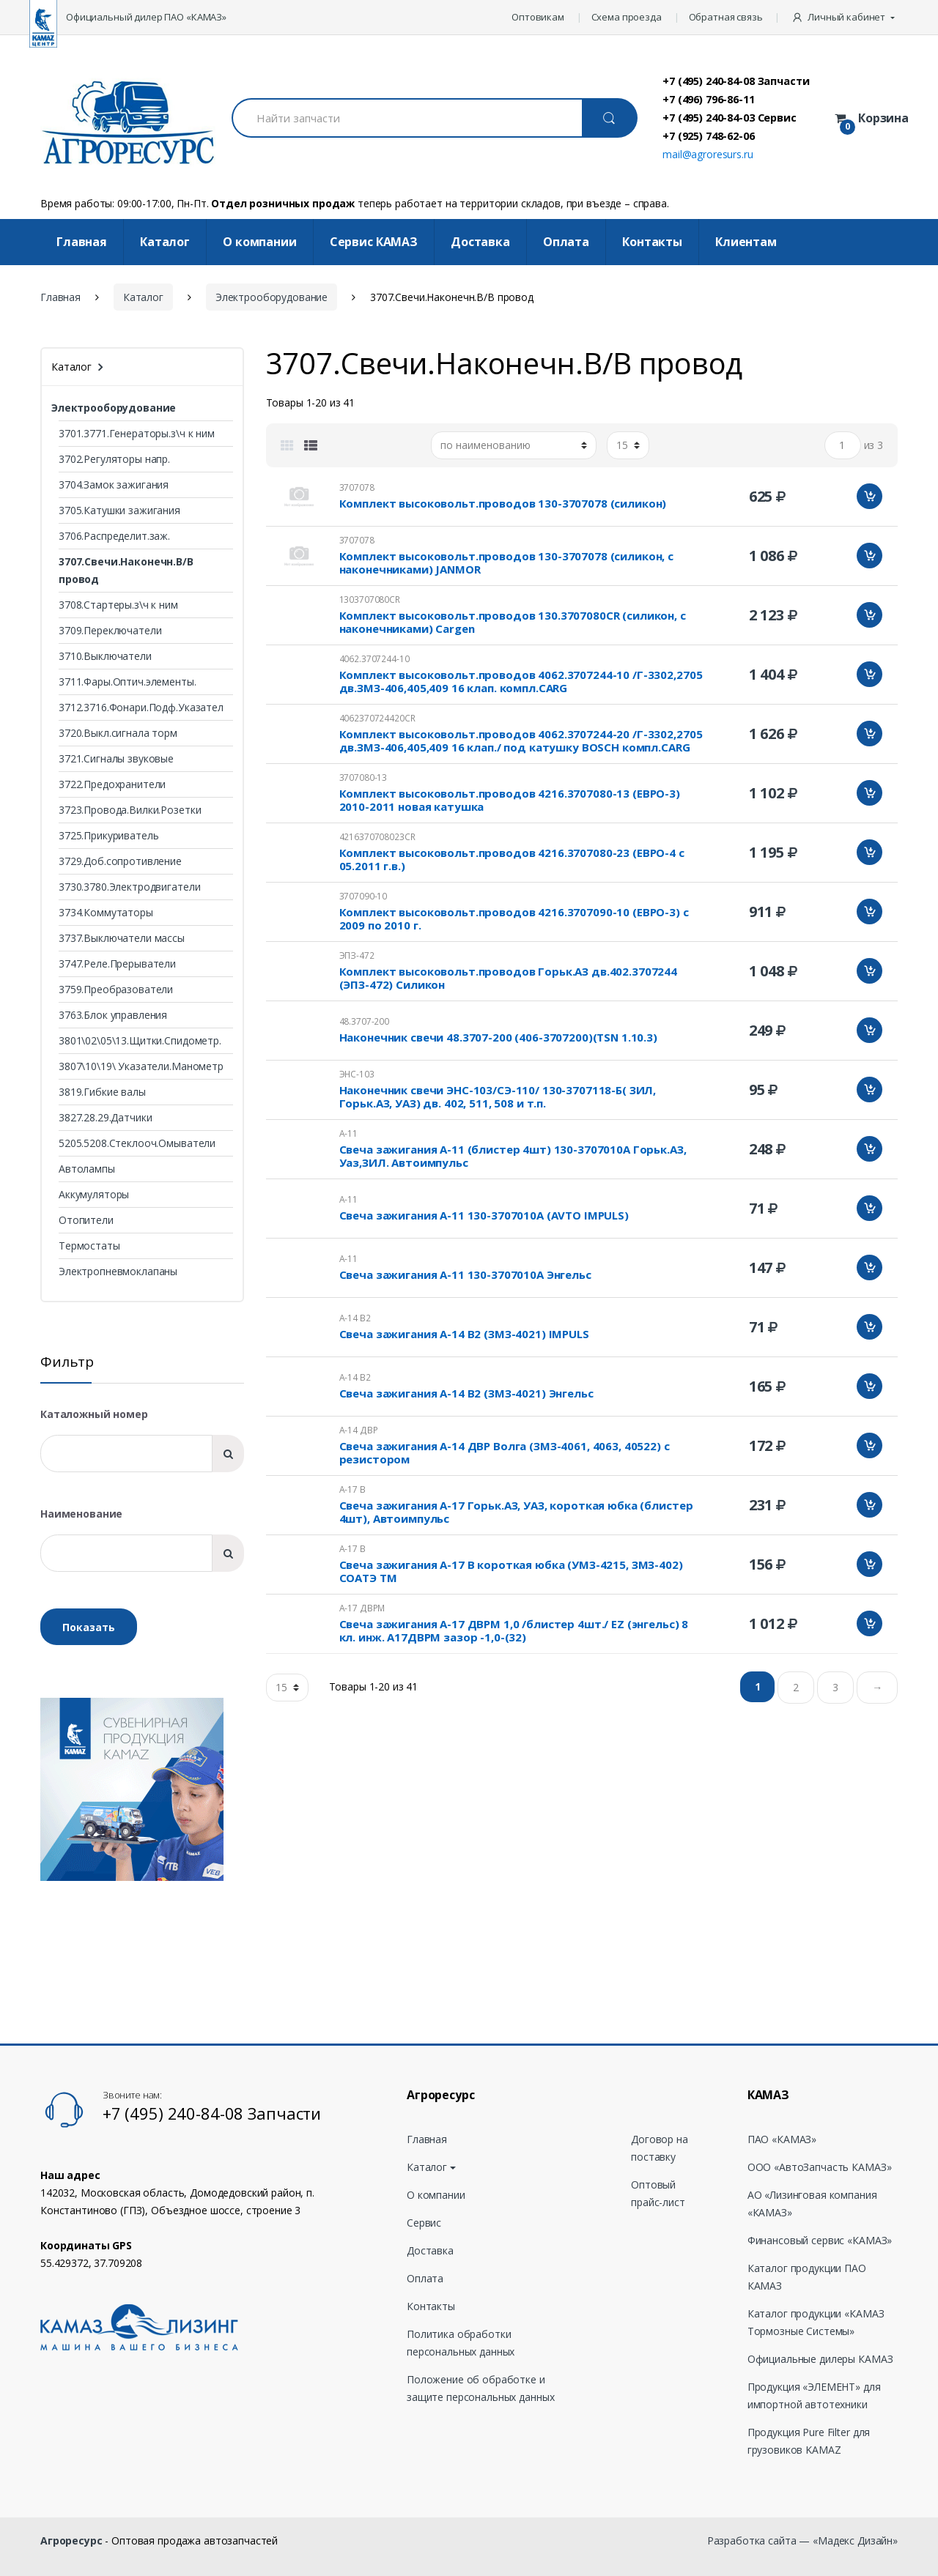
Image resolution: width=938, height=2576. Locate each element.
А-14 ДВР (358, 1430)
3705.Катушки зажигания (119, 510)
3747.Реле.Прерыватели (117, 963)
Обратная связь (726, 16)
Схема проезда (626, 16)
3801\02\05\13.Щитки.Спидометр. (140, 1040)
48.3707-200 (364, 1021)
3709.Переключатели (110, 630)
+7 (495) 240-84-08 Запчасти (735, 80)
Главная (81, 242)
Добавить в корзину (869, 496)
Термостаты (89, 1245)
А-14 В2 (355, 1318)
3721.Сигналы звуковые (116, 758)
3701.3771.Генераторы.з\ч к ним (137, 433)
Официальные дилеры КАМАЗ (820, 2359)
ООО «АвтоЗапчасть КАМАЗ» (819, 2167)
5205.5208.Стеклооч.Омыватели (137, 1143)
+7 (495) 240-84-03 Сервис (729, 117)
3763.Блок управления (113, 1015)
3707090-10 (363, 896)
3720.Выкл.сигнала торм (118, 733)
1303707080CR (369, 599)
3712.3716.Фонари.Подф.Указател (141, 707)
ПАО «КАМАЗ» (781, 2139)
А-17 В (352, 1489)
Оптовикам (538, 16)
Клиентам (746, 242)
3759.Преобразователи (116, 989)
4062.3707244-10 (374, 659)
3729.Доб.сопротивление (120, 861)
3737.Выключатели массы (122, 938)
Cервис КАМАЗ (374, 242)
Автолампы (87, 1169)
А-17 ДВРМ (362, 1608)
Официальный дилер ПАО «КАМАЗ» (146, 16)
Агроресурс (71, 2540)
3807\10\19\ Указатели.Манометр (141, 1066)
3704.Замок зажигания (114, 484)
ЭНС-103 (356, 1074)
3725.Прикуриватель (108, 835)
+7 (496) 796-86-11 (708, 99)
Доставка (480, 242)
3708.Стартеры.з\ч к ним (118, 605)
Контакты (652, 242)
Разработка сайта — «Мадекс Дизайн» (802, 2540)
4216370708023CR (377, 837)
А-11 (348, 1133)
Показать (88, 1627)
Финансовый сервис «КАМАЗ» (820, 2240)
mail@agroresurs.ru (707, 154)
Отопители (86, 1220)
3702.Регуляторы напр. (114, 459)
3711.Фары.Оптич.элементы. (127, 681)
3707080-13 (363, 777)
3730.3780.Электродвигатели (129, 887)
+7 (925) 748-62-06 (708, 135)
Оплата (566, 242)
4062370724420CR (377, 718)
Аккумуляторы (94, 1194)
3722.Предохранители (112, 784)
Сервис (424, 2223)
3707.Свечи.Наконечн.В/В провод (126, 570)
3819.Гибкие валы (102, 1092)
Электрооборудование (271, 297)
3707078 (356, 487)
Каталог (165, 242)
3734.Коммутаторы (106, 912)
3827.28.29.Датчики (105, 1117)
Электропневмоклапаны (118, 1271)
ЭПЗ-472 (356, 955)
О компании (260, 242)
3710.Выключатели (105, 656)
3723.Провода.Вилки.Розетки (130, 810)
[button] (844, 17)
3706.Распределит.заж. (114, 536)
